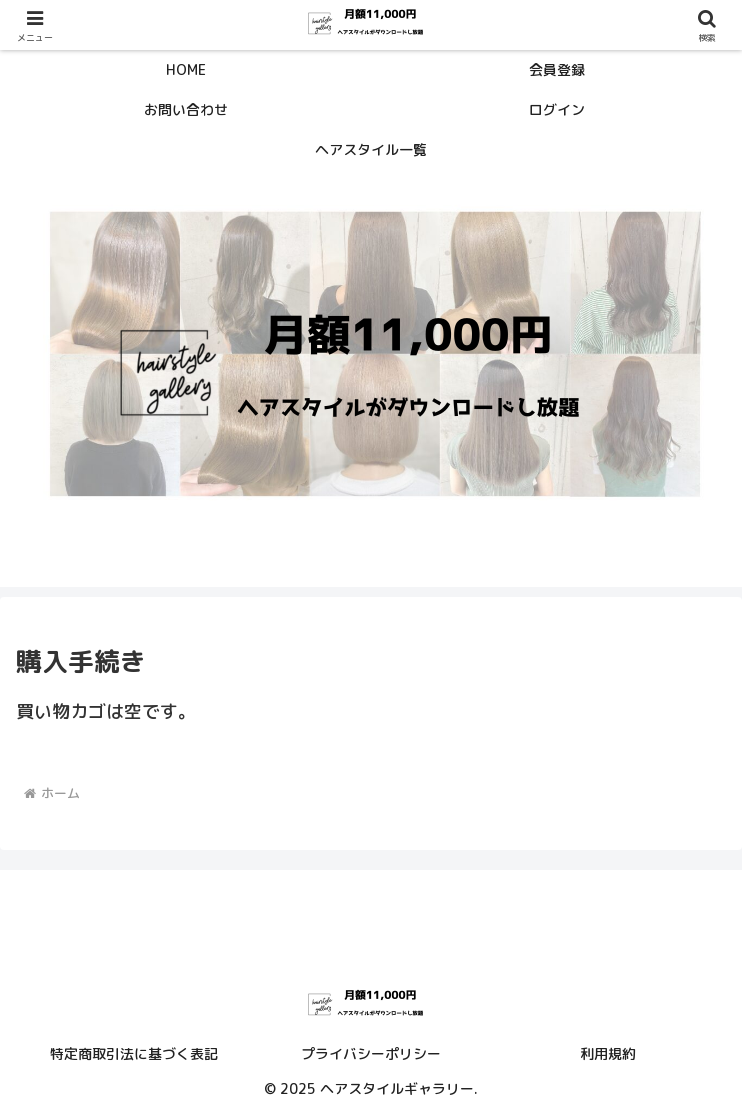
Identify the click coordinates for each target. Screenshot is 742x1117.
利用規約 (608, 1053)
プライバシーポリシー (371, 1053)
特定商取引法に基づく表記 (134, 1053)
